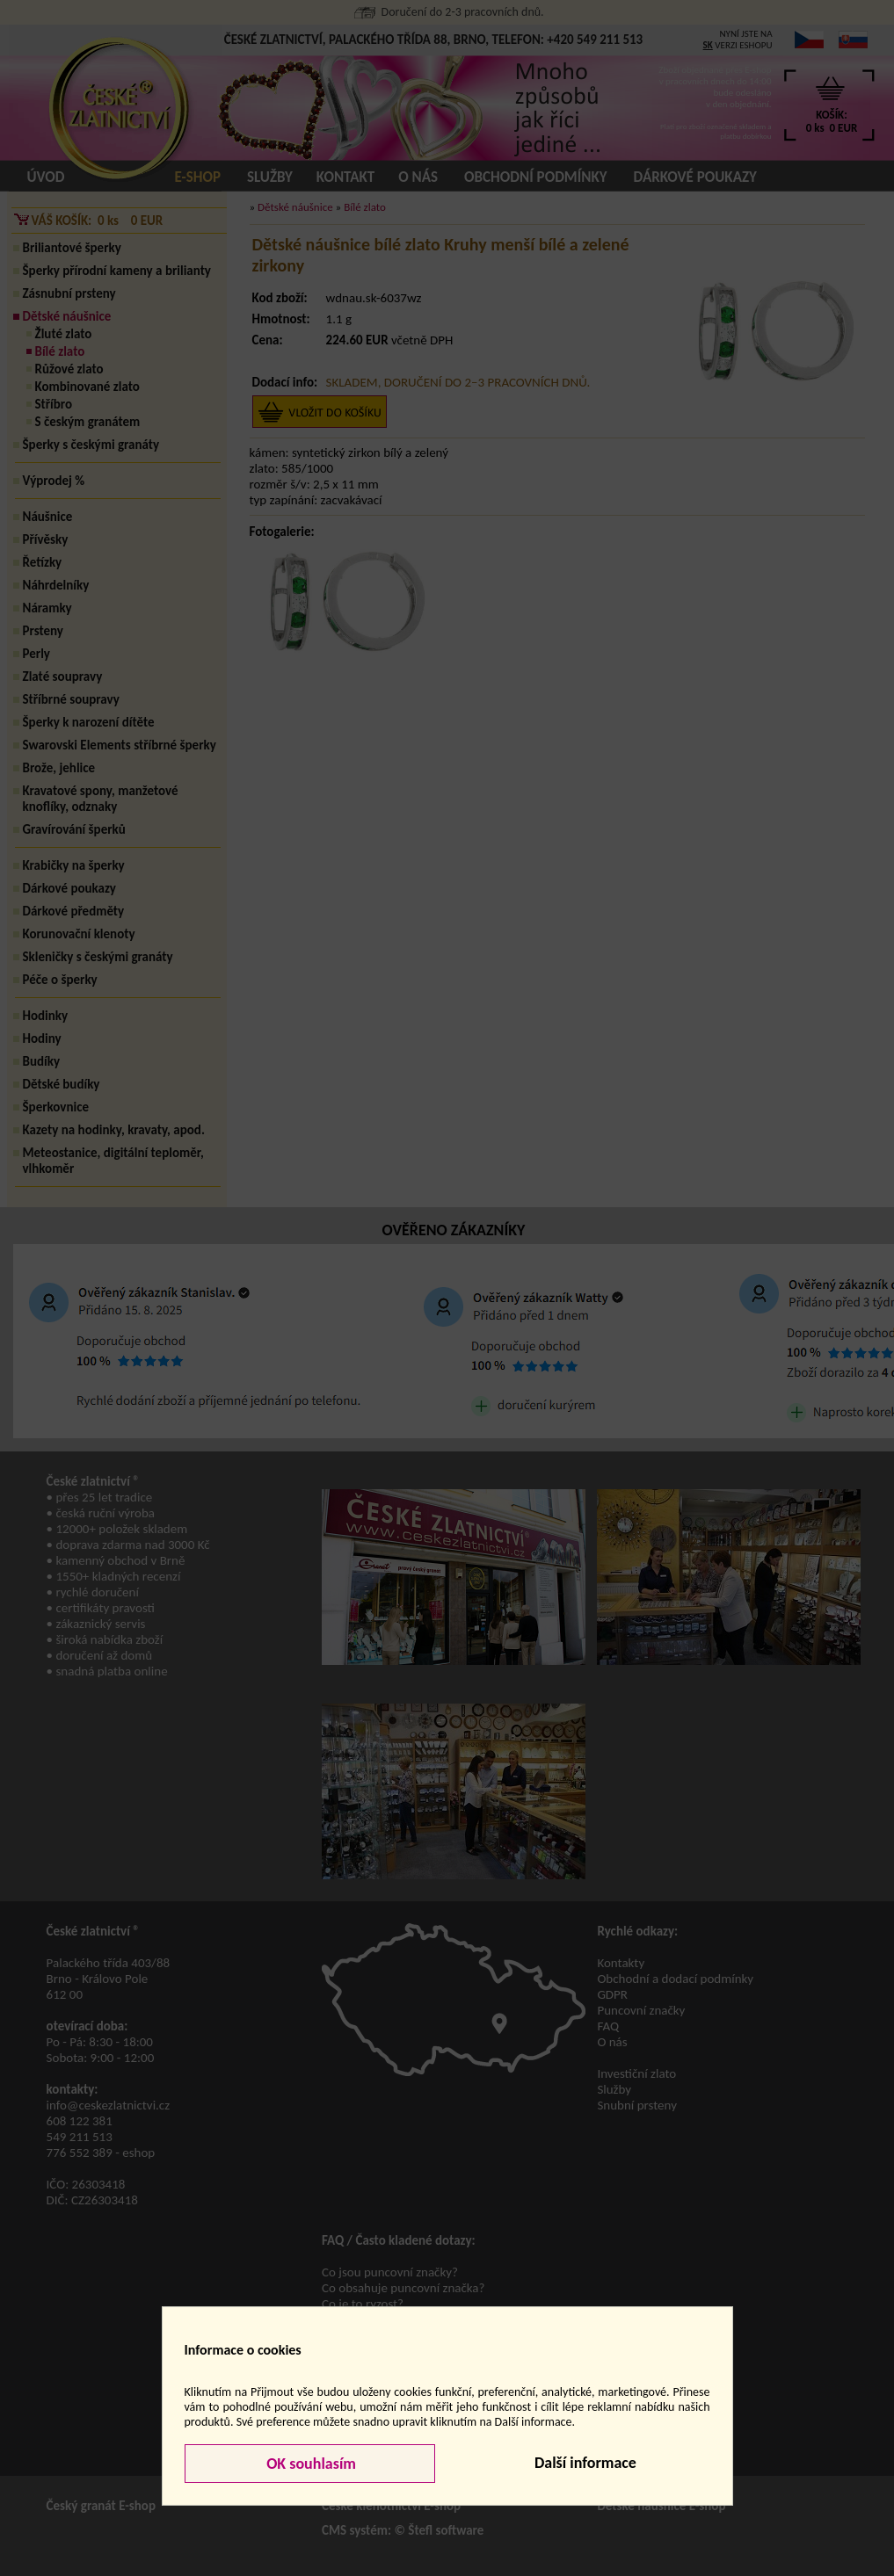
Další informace (585, 2462)
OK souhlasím (309, 2463)
